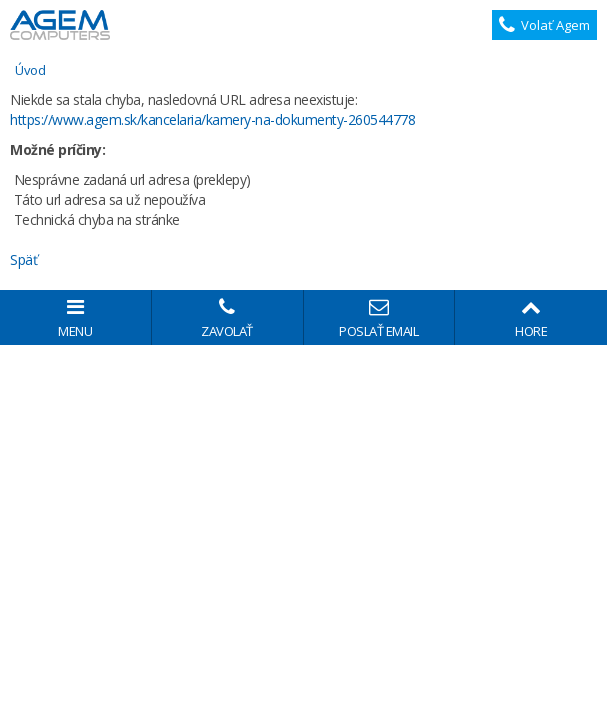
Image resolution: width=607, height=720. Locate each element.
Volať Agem (545, 25)
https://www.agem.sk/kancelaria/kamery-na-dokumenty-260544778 (212, 119)
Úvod (30, 70)
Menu (75, 318)
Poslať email (379, 318)
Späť (23, 259)
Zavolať (227, 318)
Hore (531, 318)
